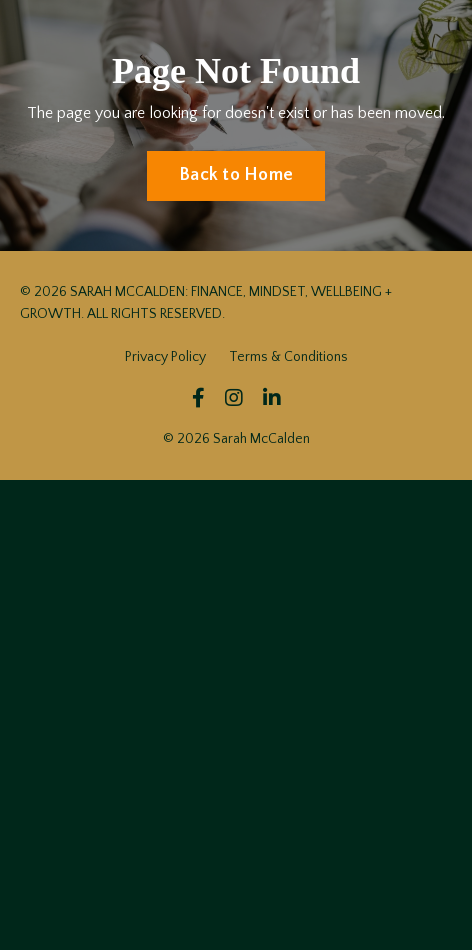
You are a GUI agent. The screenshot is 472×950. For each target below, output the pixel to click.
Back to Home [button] (236, 175)
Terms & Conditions (288, 357)
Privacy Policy (165, 357)
